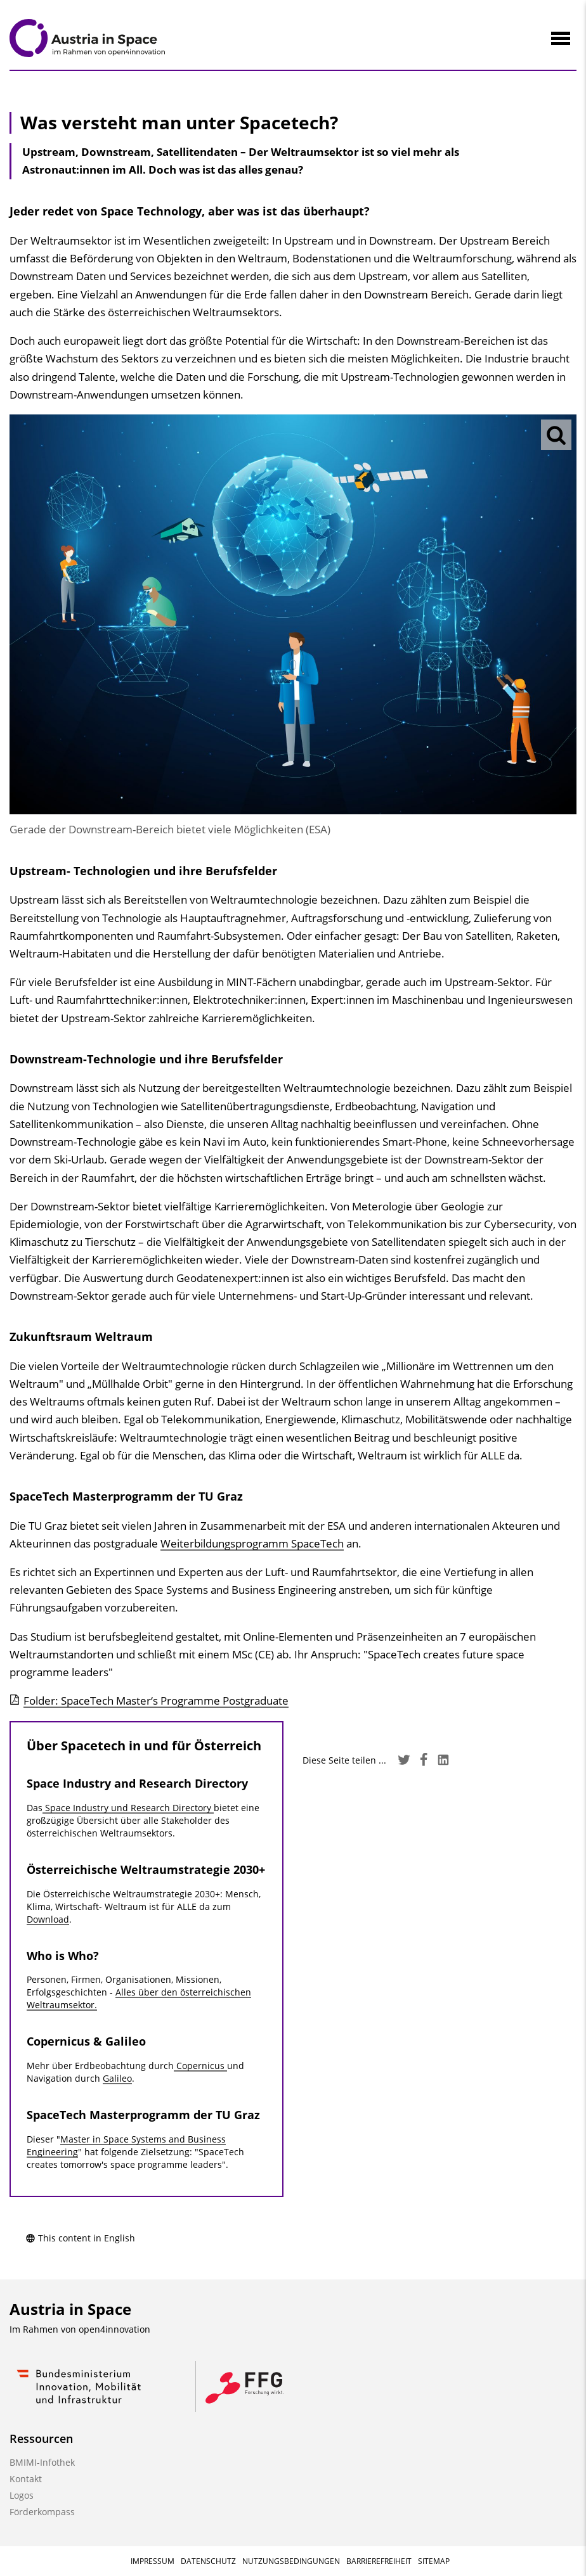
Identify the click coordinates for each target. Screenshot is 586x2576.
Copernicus (200, 2066)
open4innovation (114, 2329)
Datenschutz (208, 2561)
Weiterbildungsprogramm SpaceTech (252, 1543)
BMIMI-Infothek (42, 2462)
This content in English (80, 2238)
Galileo (117, 2078)
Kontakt (26, 2479)
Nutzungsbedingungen (291, 2561)
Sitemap (434, 2561)
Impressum (152, 2561)
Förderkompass (42, 2512)
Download (48, 1919)
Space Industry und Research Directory (128, 1808)
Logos (22, 2495)
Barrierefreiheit (379, 2561)
